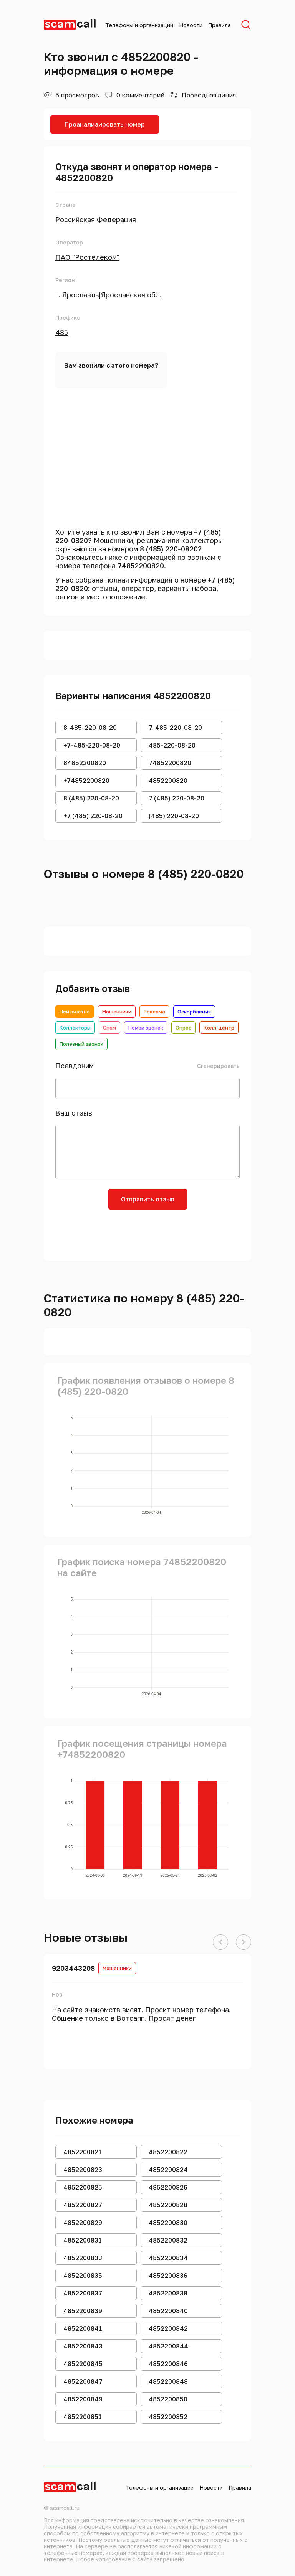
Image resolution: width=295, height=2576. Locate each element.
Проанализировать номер (105, 124)
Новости (190, 25)
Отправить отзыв (147, 1199)
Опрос (183, 1028)
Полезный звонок (81, 1044)
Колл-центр (219, 1028)
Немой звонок (145, 1028)
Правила (219, 25)
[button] (220, 1942)
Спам (109, 1028)
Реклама (154, 1011)
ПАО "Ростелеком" (87, 257)
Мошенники (116, 1011)
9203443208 (73, 1968)
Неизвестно (75, 1011)
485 (61, 332)
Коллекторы (75, 1028)
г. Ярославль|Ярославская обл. (108, 294)
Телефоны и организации (139, 25)
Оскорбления (194, 1011)
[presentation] (147, 1232)
